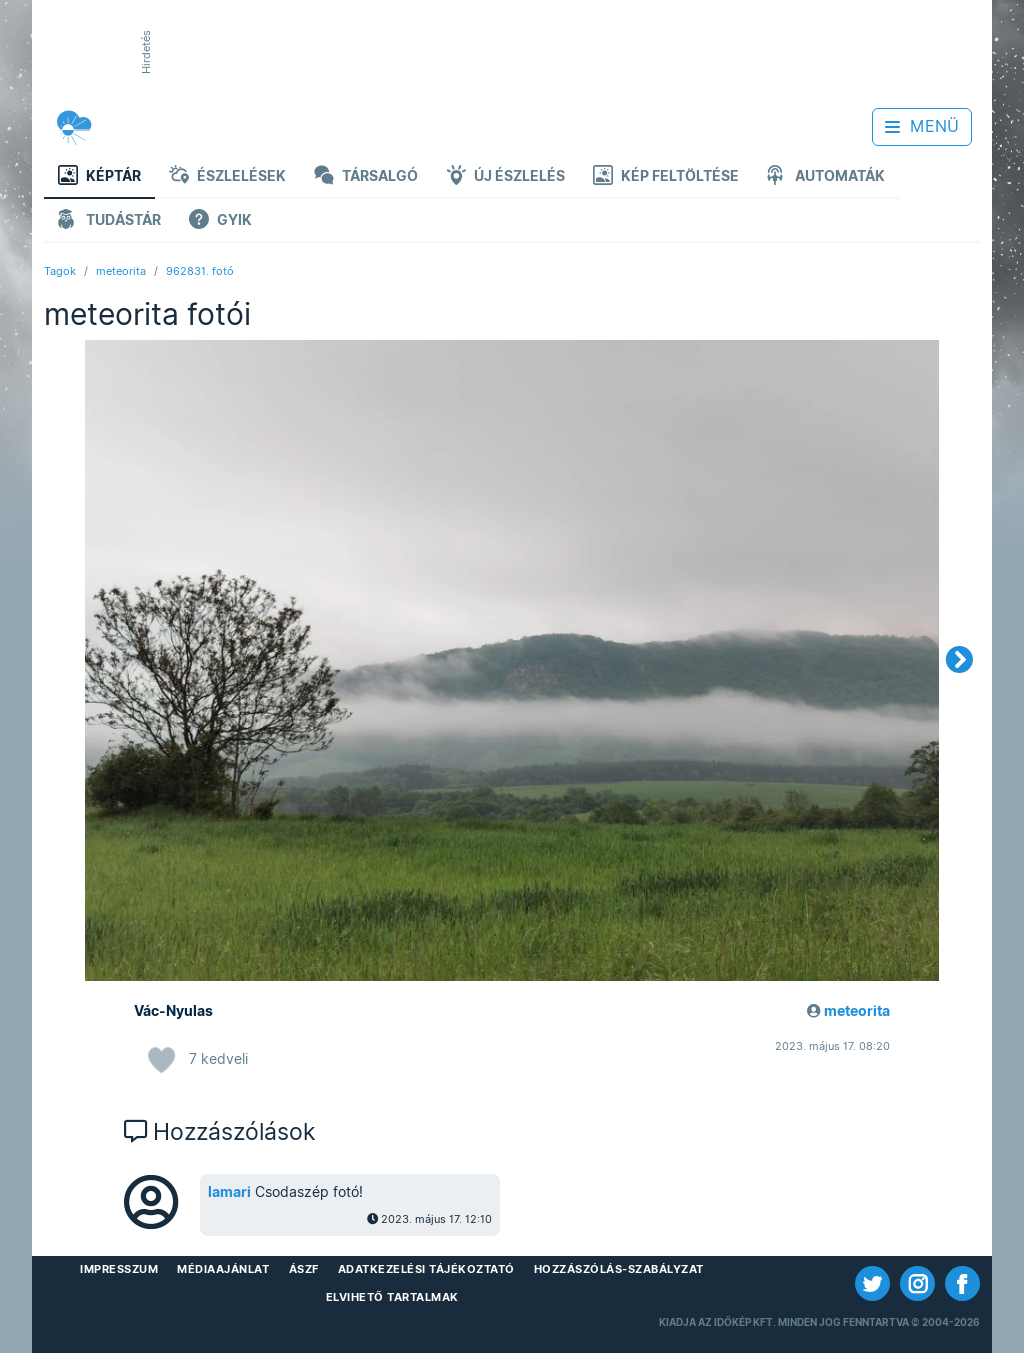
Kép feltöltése (666, 177)
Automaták (826, 177)
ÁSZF (304, 1269)
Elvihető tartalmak (392, 1297)
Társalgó (366, 177)
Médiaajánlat (223, 1269)
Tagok (60, 271)
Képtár (99, 177)
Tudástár (109, 221)
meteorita (121, 271)
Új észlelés (505, 177)
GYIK (220, 221)
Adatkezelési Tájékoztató (426, 1269)
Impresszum (119, 1269)
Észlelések (227, 177)
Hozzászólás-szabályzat (619, 1269)
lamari (229, 1192)
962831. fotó (200, 271)
